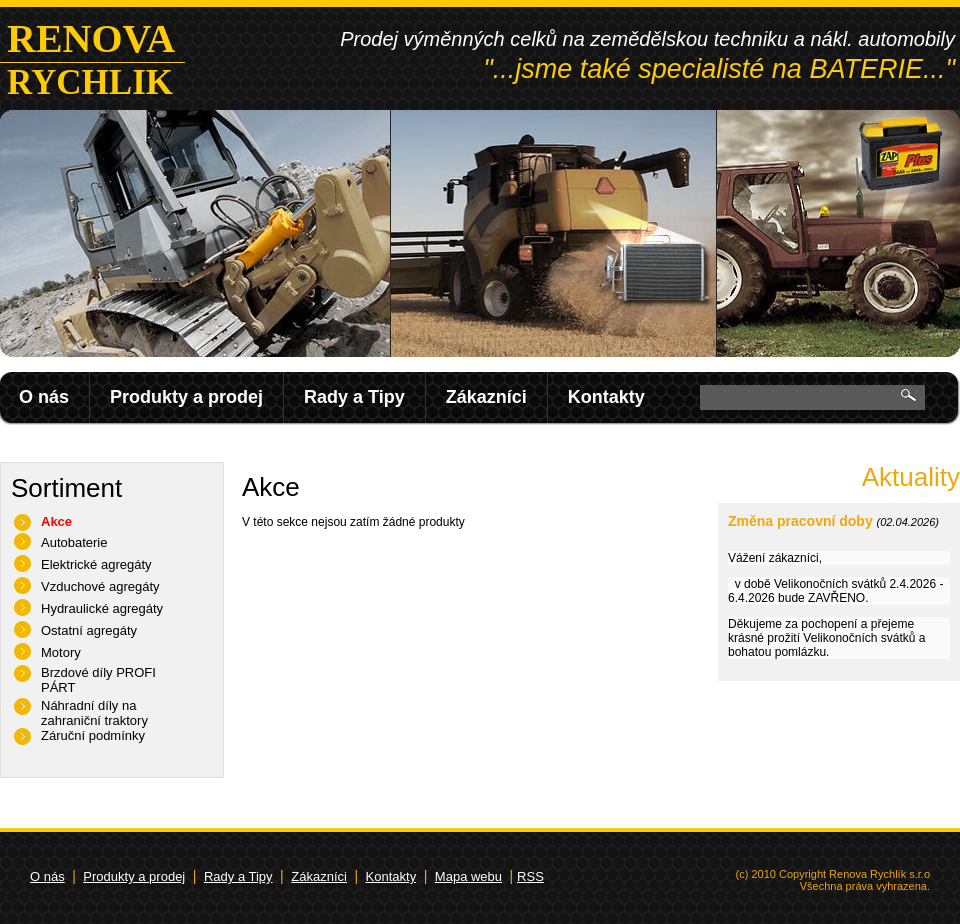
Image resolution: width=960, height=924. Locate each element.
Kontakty (606, 397)
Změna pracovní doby (800, 521)
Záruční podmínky (93, 735)
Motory (61, 652)
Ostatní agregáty (89, 630)
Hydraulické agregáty (102, 608)
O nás (44, 397)
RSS (530, 876)
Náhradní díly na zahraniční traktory (94, 713)
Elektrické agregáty (96, 564)
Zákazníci (486, 397)
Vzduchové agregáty (100, 586)
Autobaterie (74, 542)
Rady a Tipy (354, 397)
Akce (56, 521)
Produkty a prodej (186, 397)
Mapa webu (468, 876)
